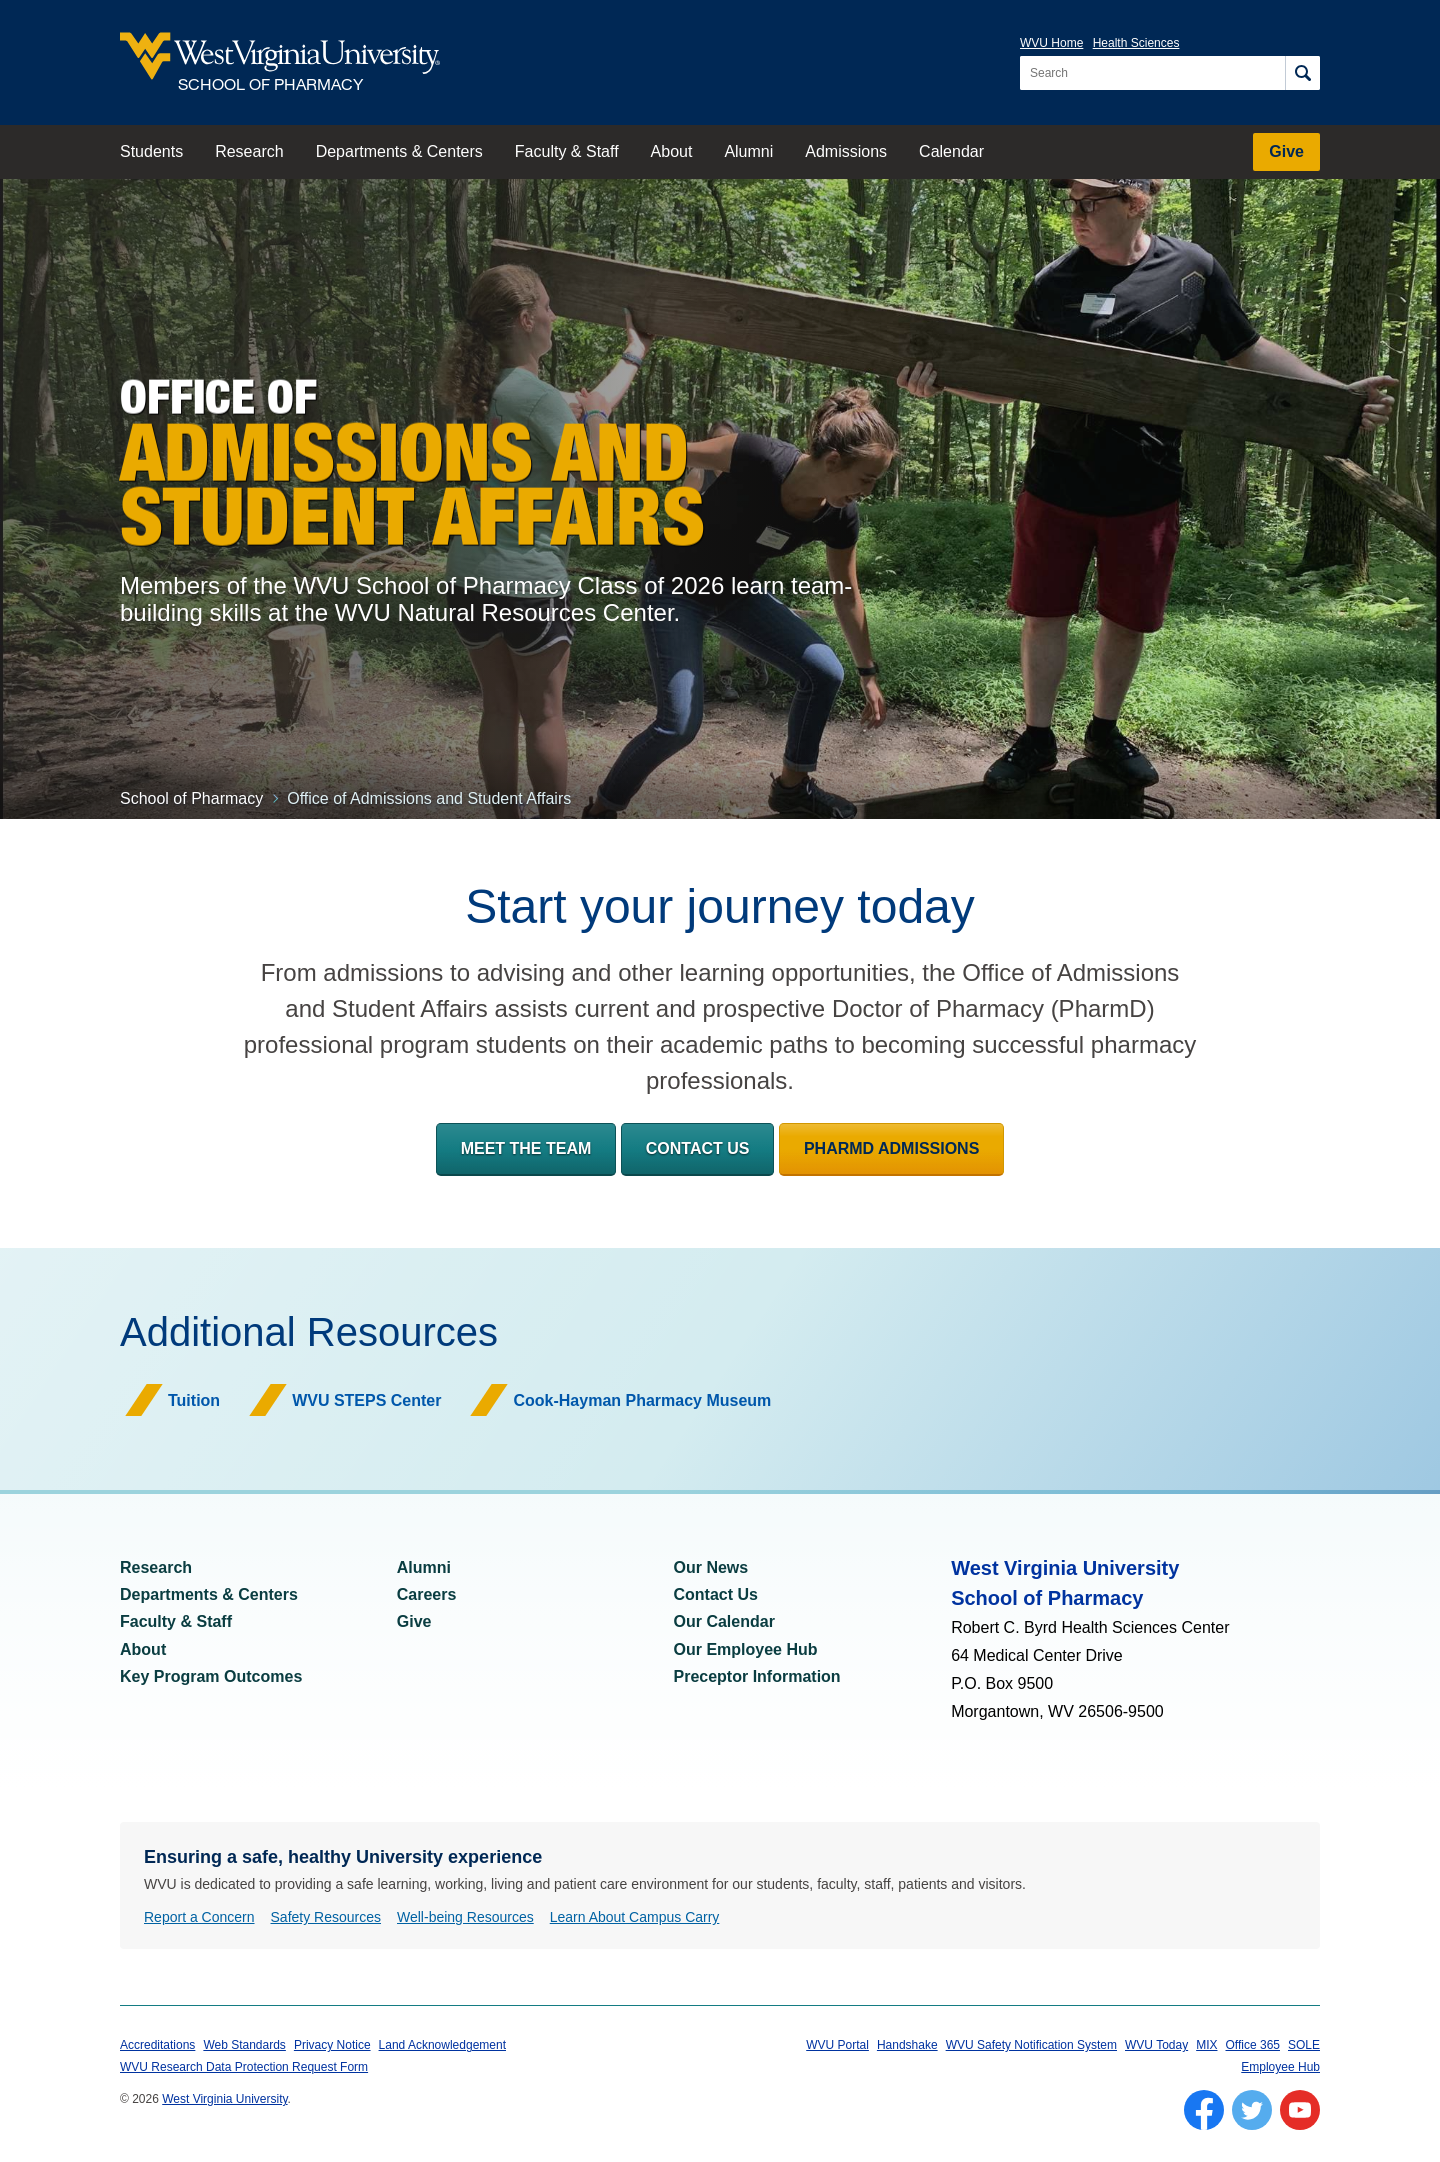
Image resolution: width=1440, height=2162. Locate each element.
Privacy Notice (332, 2045)
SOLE (1304, 2045)
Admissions (846, 151)
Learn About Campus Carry (635, 1917)
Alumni (748, 151)
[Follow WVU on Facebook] (1204, 2110)
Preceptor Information (757, 1676)
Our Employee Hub (746, 1649)
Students (151, 151)
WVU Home (1051, 43)
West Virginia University (224, 2099)
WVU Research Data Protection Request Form (244, 2067)
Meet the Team (526, 1148)
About (672, 151)
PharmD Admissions (891, 1148)
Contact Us (698, 1148)
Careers (427, 1594)
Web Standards (244, 2045)
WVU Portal (837, 2045)
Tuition (194, 1400)
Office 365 (1253, 2045)
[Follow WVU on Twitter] (1252, 2110)
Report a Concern (199, 1917)
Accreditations (157, 2045)
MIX (1206, 2045)
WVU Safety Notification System (1031, 2045)
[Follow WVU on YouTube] (1300, 2110)
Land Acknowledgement (442, 2045)
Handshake (907, 2045)
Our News (711, 1567)
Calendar (951, 151)
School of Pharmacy (191, 798)
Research (249, 151)
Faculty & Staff (567, 151)
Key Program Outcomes (211, 1676)
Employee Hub (1280, 2067)
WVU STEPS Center (366, 1400)
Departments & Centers (399, 151)
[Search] (1302, 73)
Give (1286, 151)
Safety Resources (326, 1917)
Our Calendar (724, 1621)
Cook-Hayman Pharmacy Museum (642, 1400)
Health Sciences (1136, 43)
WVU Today (1156, 2045)
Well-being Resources (465, 1917)
